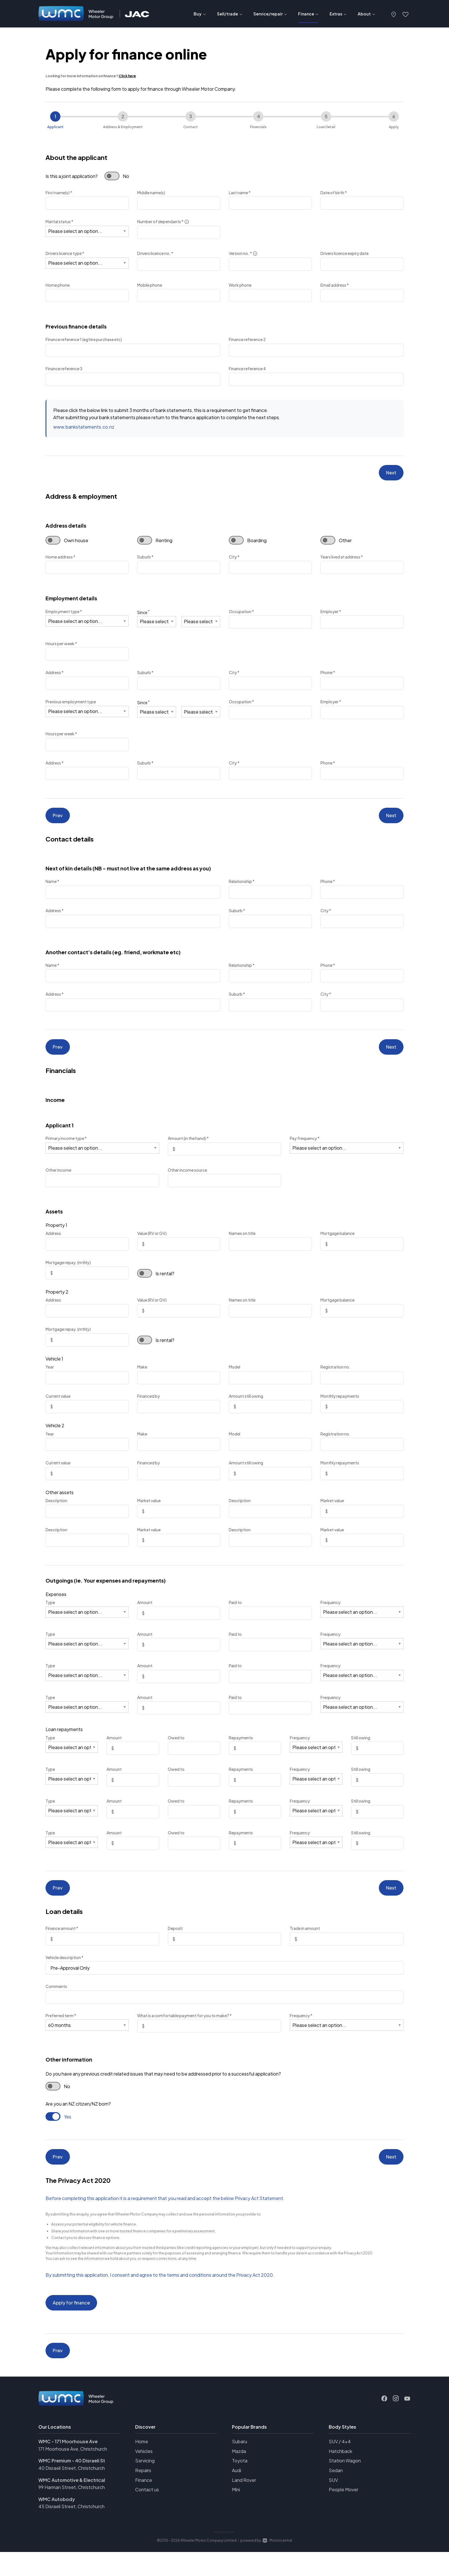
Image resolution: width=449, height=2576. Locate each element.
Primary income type (66, 1148)
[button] (394, 14)
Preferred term (61, 2029)
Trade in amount (305, 1942)
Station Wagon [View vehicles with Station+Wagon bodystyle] (345, 2485)
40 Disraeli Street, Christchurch (71, 2492)
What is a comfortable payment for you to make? (184, 2029)
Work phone (240, 285)
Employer (330, 614)
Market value (149, 1510)
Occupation (241, 614)
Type (50, 1612)
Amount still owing (246, 1406)
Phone (327, 675)
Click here (127, 76)
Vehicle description (64, 1970)
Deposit (175, 1942)
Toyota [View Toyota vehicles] (239, 2485)
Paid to (235, 1612)
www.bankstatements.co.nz (83, 427)
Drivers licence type (65, 253)
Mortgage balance (337, 1243)
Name (52, 888)
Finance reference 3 (64, 368)
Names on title (242, 1243)
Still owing (360, 1748)
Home (141, 2465)
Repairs (143, 2494)
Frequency (330, 1612)
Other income (58, 1180)
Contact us (147, 2513)
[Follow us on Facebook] (384, 2422)
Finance (143, 2504)
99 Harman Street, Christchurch (71, 2511)
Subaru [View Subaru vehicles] (239, 2465)
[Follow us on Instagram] (395, 2422)
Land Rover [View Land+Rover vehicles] (244, 2504)
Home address (60, 560)
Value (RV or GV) (152, 1243)
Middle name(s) (151, 192)
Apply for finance (71, 2321)
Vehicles (144, 2475)
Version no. (243, 253)
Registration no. (335, 1377)
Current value (58, 1406)
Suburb (145, 560)
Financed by (148, 1406)
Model (234, 1377)
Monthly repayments (339, 1406)
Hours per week (61, 647)
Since (143, 615)
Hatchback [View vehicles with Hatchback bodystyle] (340, 2475)
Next (391, 474)
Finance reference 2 (247, 339)
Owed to (176, 1748)
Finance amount (62, 1942)
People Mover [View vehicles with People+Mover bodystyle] (343, 2513)
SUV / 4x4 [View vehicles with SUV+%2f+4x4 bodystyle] (340, 2465)
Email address (334, 285)
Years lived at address (341, 560)
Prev (58, 820)
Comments (56, 2000)
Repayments (241, 1748)
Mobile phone (149, 285)
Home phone (58, 285)
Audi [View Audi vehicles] (236, 2494)
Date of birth (333, 192)
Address (55, 675)
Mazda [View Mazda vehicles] (239, 2475)
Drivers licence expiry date (344, 253)
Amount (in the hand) (188, 1148)
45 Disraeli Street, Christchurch (71, 2530)
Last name (240, 192)
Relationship (242, 888)
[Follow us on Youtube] (407, 2422)
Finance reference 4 (247, 368)
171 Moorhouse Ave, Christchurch (72, 2473)
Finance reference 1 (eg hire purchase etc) (84, 339)
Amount (144, 1612)
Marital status (59, 221)
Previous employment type (71, 705)
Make (142, 1377)
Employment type (64, 614)
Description (56, 1510)
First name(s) (59, 192)
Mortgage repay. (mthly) (68, 1272)
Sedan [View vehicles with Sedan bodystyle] (336, 2494)
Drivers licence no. (155, 253)
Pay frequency (305, 1148)
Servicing (145, 2485)
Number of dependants (163, 222)
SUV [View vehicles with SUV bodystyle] (333, 2504)
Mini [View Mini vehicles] (236, 2513)
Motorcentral (277, 2564)
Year (50, 1377)
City (234, 560)
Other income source (187, 1180)
